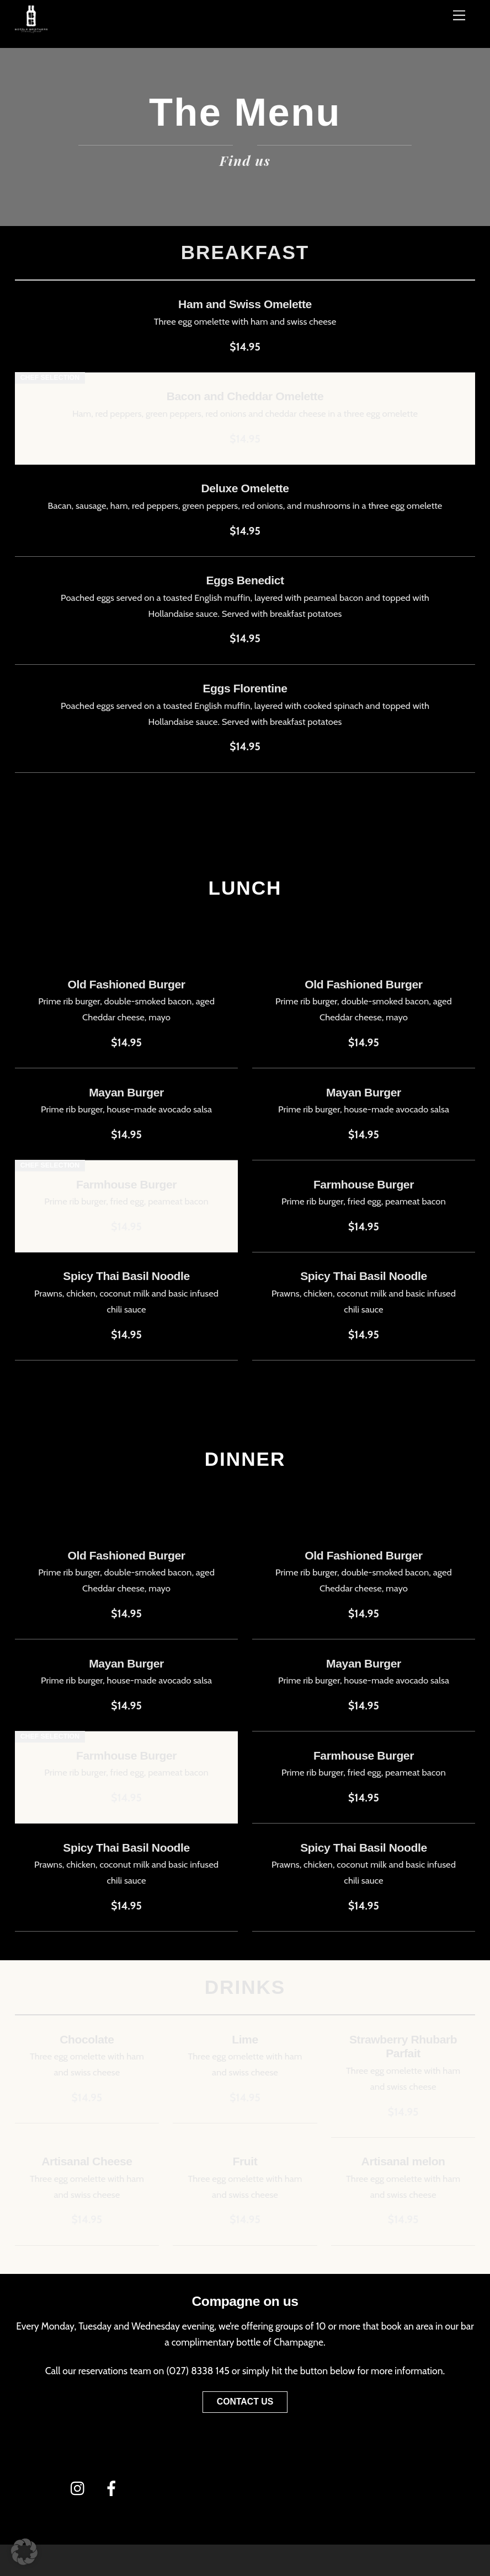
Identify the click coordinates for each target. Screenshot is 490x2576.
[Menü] (459, 15)
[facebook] (113, 2487)
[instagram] (80, 2487)
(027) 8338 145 (198, 2370)
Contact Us (245, 2401)
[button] (24, 2551)
